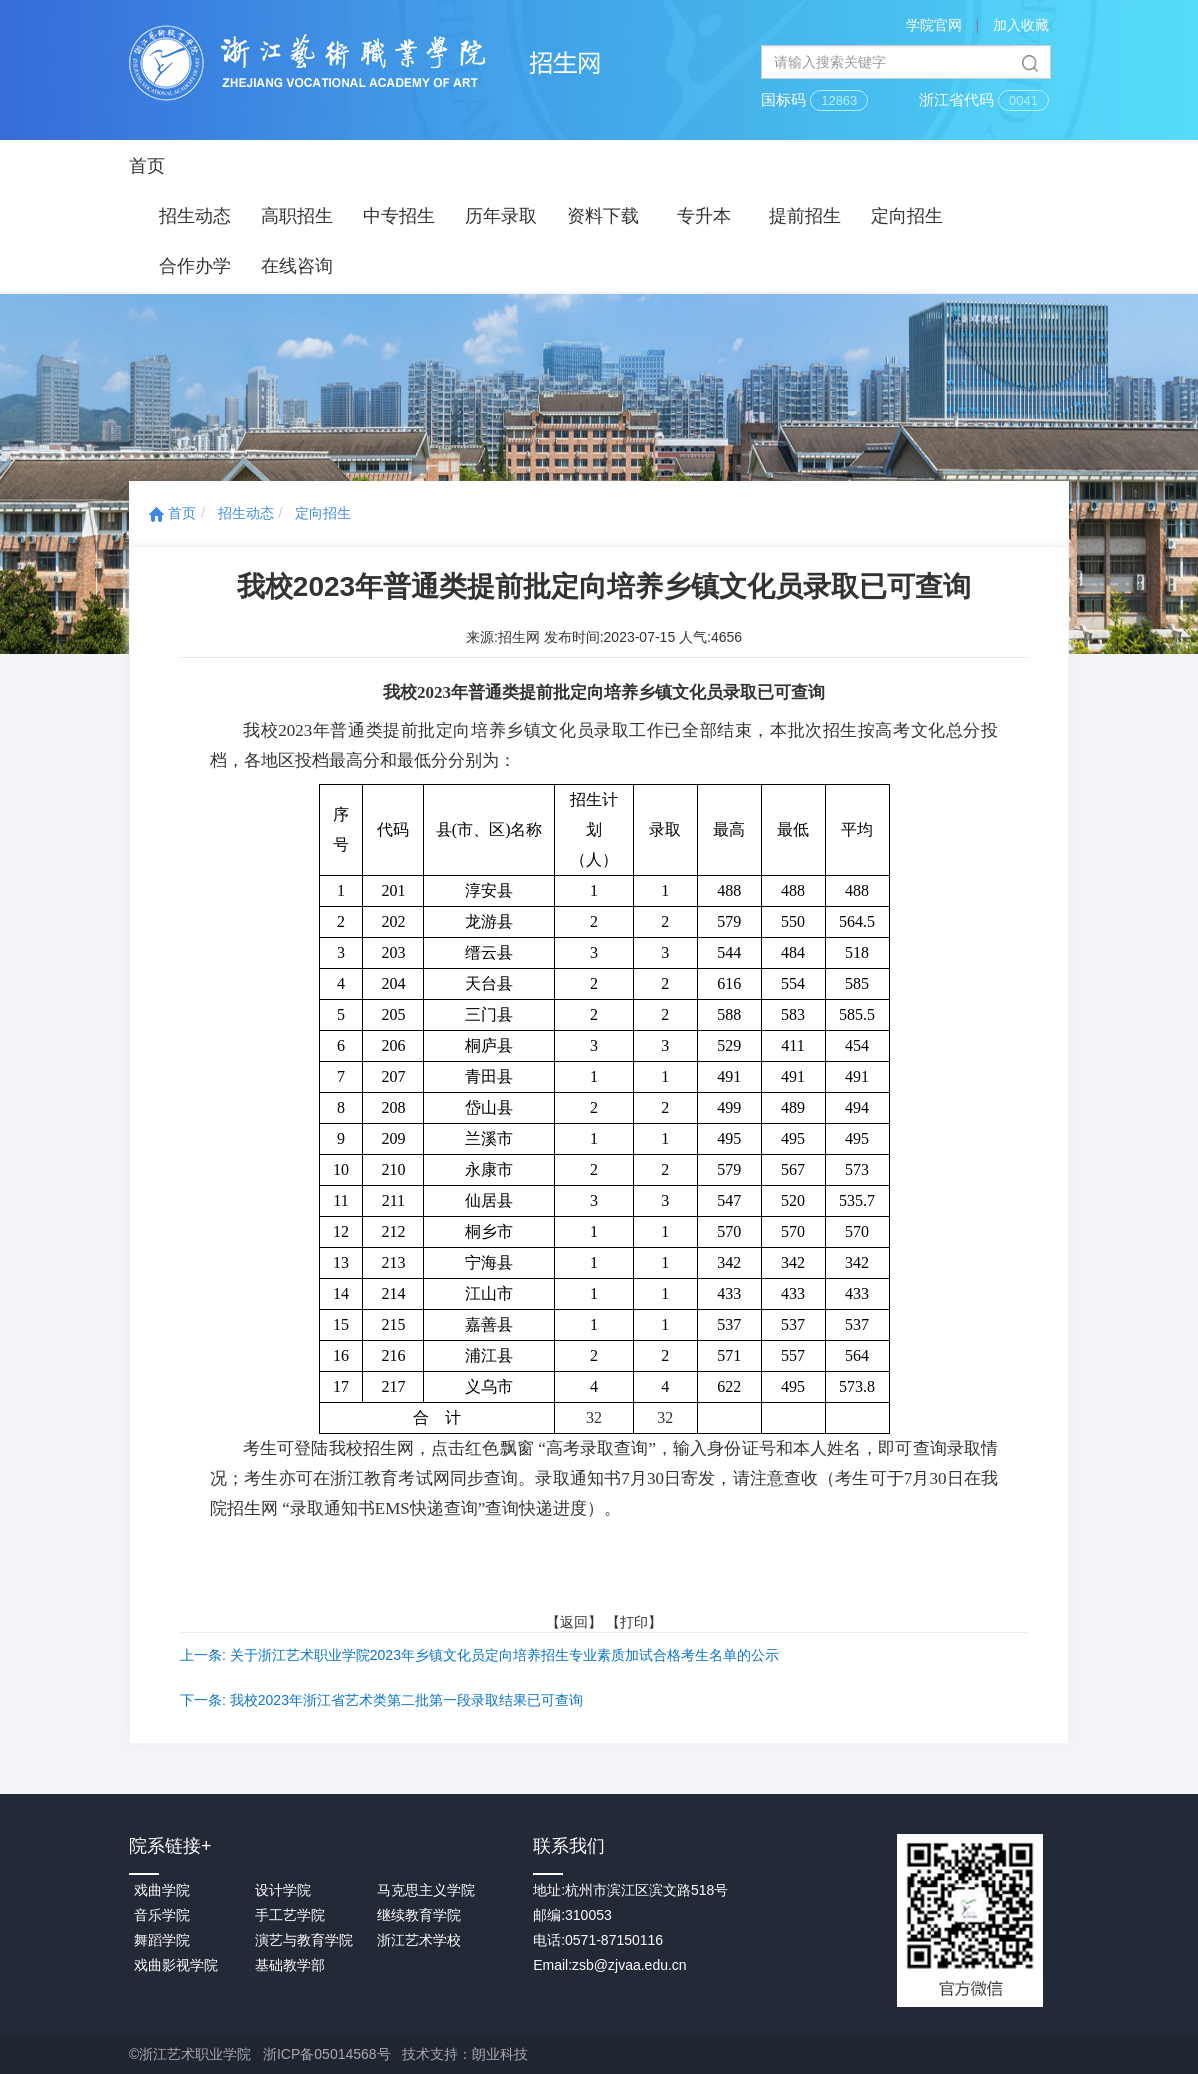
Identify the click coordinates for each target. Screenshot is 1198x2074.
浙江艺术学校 (419, 1940)
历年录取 (501, 216)
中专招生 (399, 216)
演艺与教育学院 (304, 1940)
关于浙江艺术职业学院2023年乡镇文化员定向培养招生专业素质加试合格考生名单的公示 (504, 1655)
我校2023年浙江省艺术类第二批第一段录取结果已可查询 (406, 1700)
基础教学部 (290, 1965)
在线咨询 (297, 266)
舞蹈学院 (162, 1940)
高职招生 (297, 216)
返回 (574, 1622)
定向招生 (907, 216)
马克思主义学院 (426, 1890)
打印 (634, 1622)
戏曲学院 (162, 1890)
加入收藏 (1021, 25)
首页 (147, 166)
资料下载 (603, 216)
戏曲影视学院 (176, 1965)
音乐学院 (162, 1915)
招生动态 (195, 216)
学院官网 (934, 25)
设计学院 (283, 1890)
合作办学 (195, 266)
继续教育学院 (419, 1915)
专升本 (704, 216)
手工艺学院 (290, 1915)
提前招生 (805, 216)
